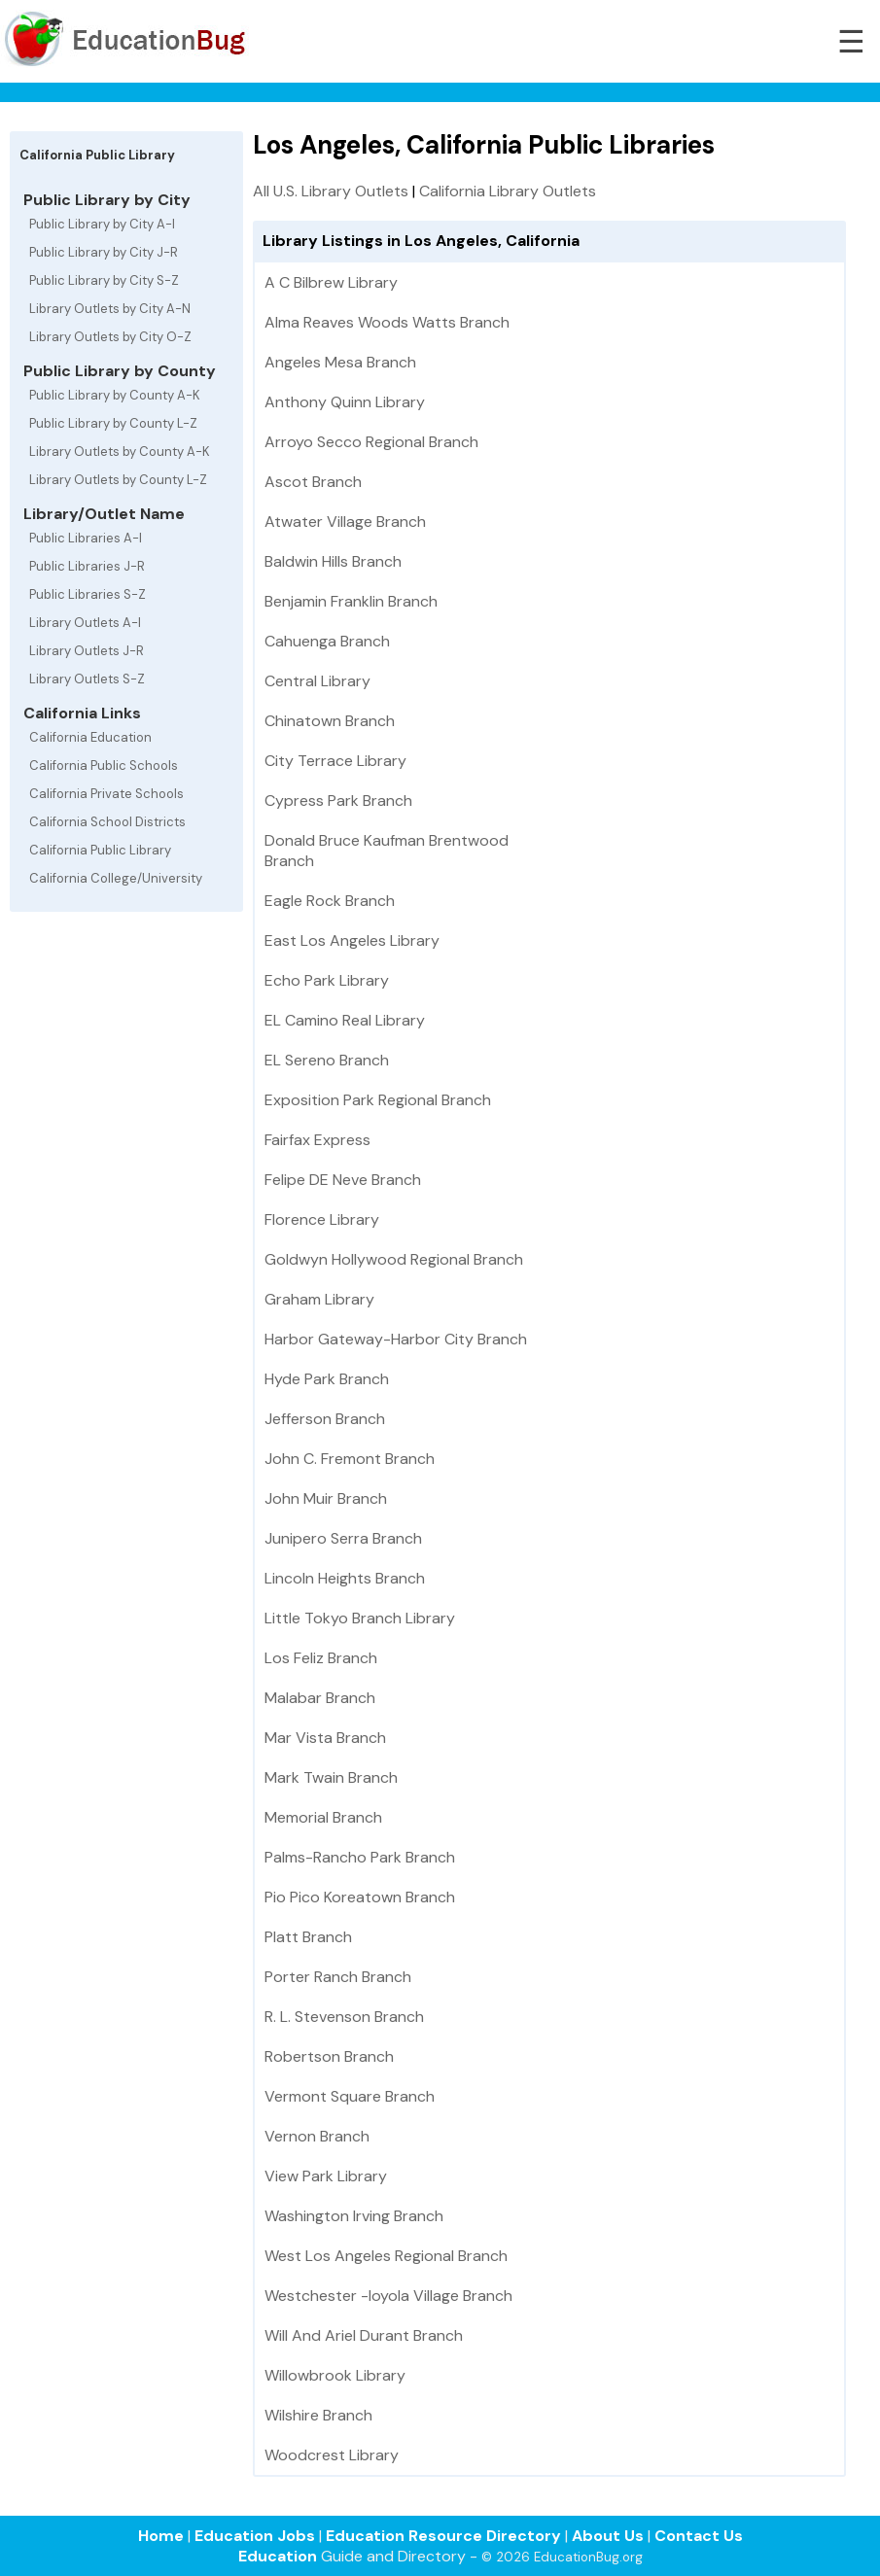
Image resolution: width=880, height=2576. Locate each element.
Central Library (317, 681)
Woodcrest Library (331, 2455)
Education (277, 2556)
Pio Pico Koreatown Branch (359, 1897)
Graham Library (319, 1299)
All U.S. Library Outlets (330, 191)
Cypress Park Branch (338, 800)
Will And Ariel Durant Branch (363, 2335)
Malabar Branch (319, 1698)
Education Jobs (254, 2535)
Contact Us (698, 2535)
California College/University (115, 878)
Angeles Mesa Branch (340, 362)
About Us (608, 2535)
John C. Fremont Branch (349, 1458)
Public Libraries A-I (85, 538)
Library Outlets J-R (86, 651)
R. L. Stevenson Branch (344, 2016)
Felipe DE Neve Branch (342, 1179)
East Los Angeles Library (352, 940)
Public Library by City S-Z (104, 280)
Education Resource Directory (443, 2535)
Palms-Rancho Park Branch (359, 1857)
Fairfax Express (317, 1140)
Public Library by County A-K (114, 395)
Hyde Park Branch (326, 1379)
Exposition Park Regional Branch (377, 1100)
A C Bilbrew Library (331, 282)
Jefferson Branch (324, 1419)
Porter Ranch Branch (337, 1977)
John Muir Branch (325, 1498)
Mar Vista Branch (325, 1737)
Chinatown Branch (329, 721)
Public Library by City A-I (102, 224)
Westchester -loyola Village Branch (388, 2295)
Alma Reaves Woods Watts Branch (387, 322)
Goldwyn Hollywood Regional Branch (393, 1259)
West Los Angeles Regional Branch (386, 2255)
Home (161, 2535)
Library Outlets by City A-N (110, 308)
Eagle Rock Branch (329, 900)
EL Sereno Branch (326, 1060)
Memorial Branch (323, 1817)
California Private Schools (106, 793)
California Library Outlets (507, 191)
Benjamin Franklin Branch (351, 601)
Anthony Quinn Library (344, 402)
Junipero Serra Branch (343, 1538)
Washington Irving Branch (353, 2216)
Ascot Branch (313, 481)
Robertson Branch (329, 2056)
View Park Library (325, 2176)
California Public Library (100, 850)
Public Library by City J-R (103, 252)
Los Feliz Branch (320, 1658)
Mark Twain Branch (331, 1777)
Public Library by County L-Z (113, 423)
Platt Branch (308, 1937)
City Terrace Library (335, 760)
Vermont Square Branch (349, 2096)
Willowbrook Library (334, 2375)
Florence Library (321, 1219)
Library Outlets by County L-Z (118, 479)
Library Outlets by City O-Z (110, 337)
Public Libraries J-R (87, 566)
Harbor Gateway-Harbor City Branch (395, 1339)
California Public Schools (103, 765)
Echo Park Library (326, 980)
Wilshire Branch (318, 2415)
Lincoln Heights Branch (344, 1578)
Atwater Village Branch (345, 521)
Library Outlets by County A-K (119, 451)
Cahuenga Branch (327, 641)
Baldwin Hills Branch (333, 561)
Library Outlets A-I (85, 622)
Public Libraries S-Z (87, 594)
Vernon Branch (317, 2136)
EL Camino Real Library (344, 1020)
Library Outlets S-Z (87, 679)
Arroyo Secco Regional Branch (371, 442)
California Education (90, 737)
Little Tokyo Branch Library (359, 1618)
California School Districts (107, 822)
